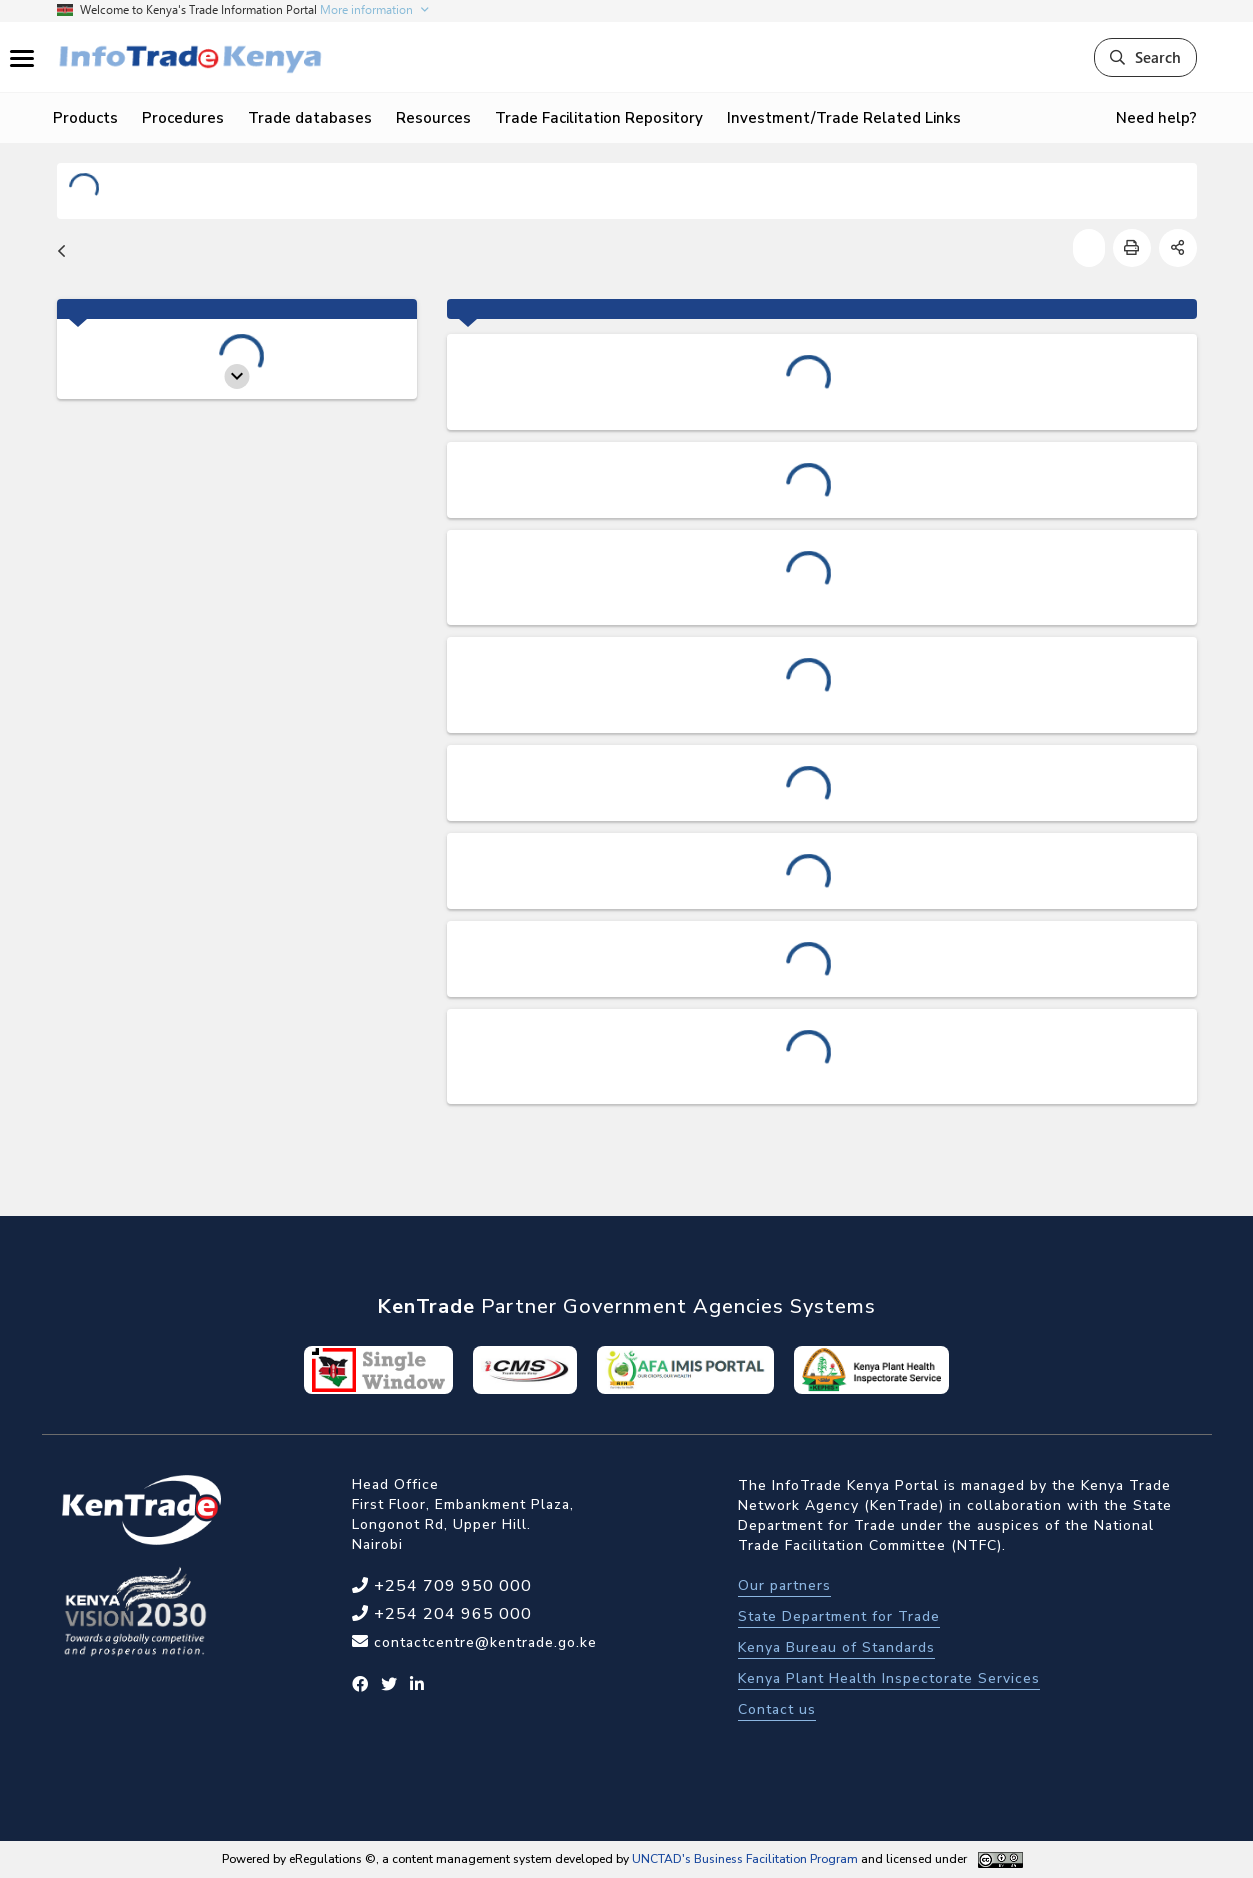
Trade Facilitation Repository (599, 118)
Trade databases (310, 118)
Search (1145, 57)
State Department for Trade (839, 1616)
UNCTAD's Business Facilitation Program (745, 1859)
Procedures (183, 118)
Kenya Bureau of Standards (836, 1647)
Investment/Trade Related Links (844, 118)
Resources (433, 118)
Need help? (1156, 118)
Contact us (777, 1709)
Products (85, 118)
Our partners (784, 1585)
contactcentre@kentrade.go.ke (483, 1642)
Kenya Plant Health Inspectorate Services (889, 1678)
